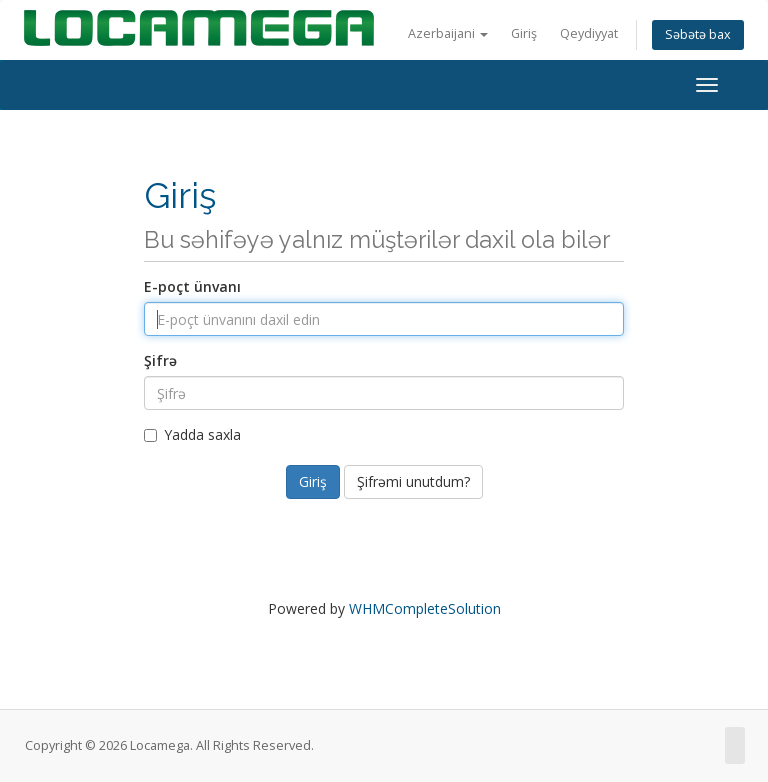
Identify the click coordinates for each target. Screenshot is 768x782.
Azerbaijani (448, 33)
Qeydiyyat (589, 33)
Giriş (524, 33)
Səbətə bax (698, 34)
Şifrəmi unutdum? (413, 481)
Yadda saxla (192, 434)
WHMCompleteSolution (425, 608)
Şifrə (160, 360)
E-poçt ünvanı (192, 286)
